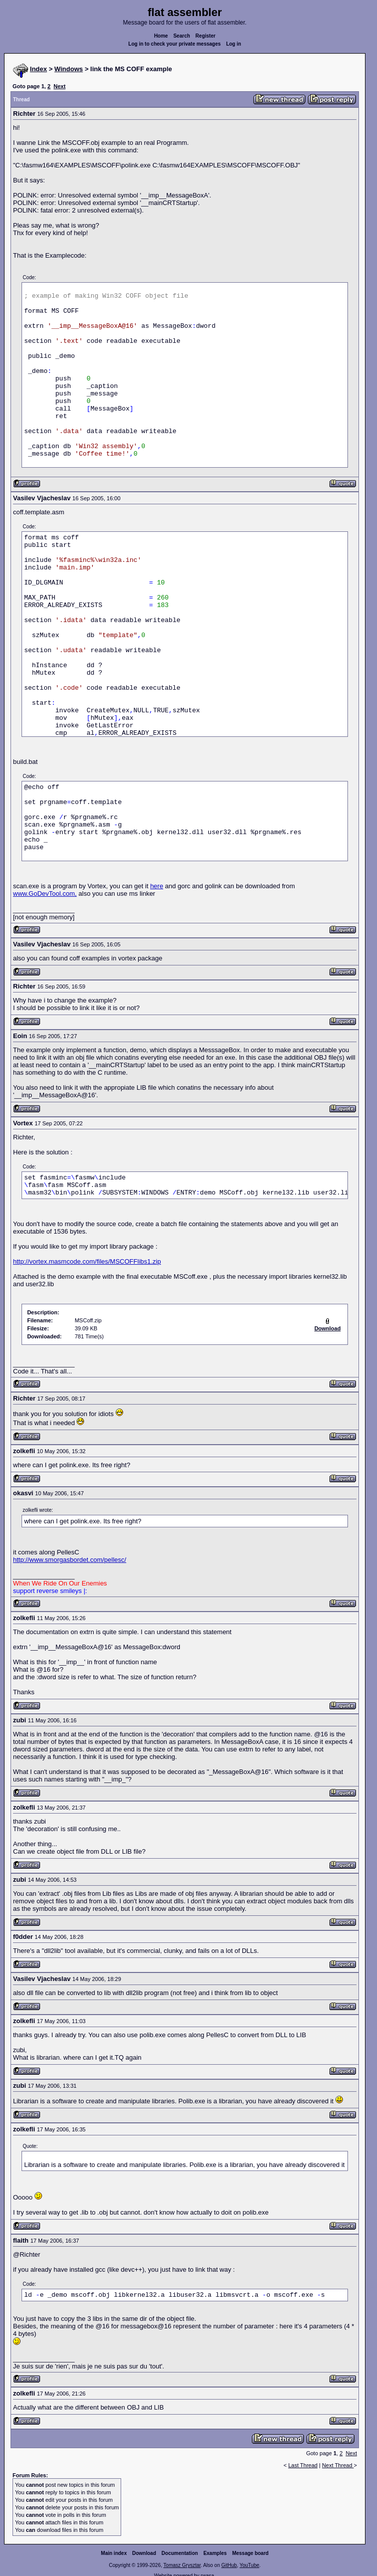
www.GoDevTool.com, (45, 893)
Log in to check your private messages (174, 44)
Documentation (180, 2553)
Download (144, 2553)
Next (60, 86)
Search (181, 36)
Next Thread (337, 2465)
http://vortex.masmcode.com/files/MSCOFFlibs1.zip (87, 1261)
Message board (250, 2553)
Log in (233, 44)
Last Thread (303, 2465)
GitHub (229, 2565)
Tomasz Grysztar (181, 2565)
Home (161, 36)
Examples (215, 2553)
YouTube (249, 2565)
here (156, 886)
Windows (69, 69)
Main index (114, 2553)
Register (205, 36)
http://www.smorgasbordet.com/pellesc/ (69, 1559)
